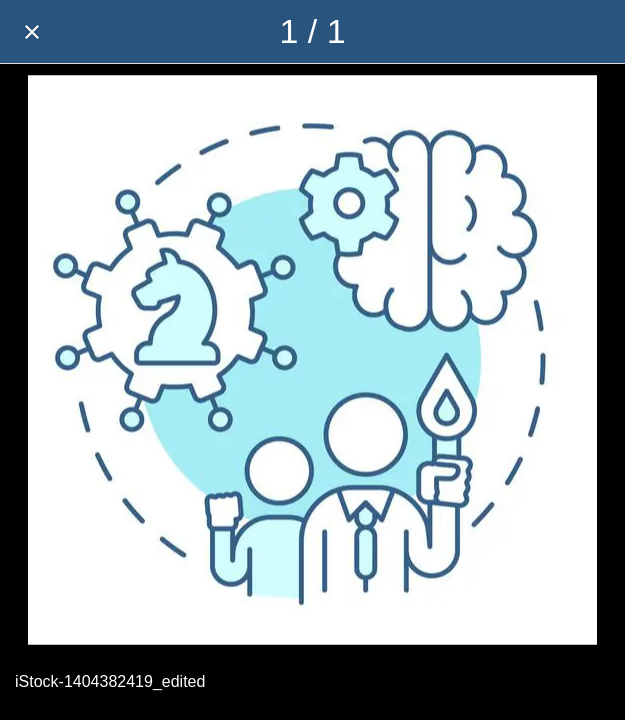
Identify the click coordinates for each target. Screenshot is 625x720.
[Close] (32, 32)
